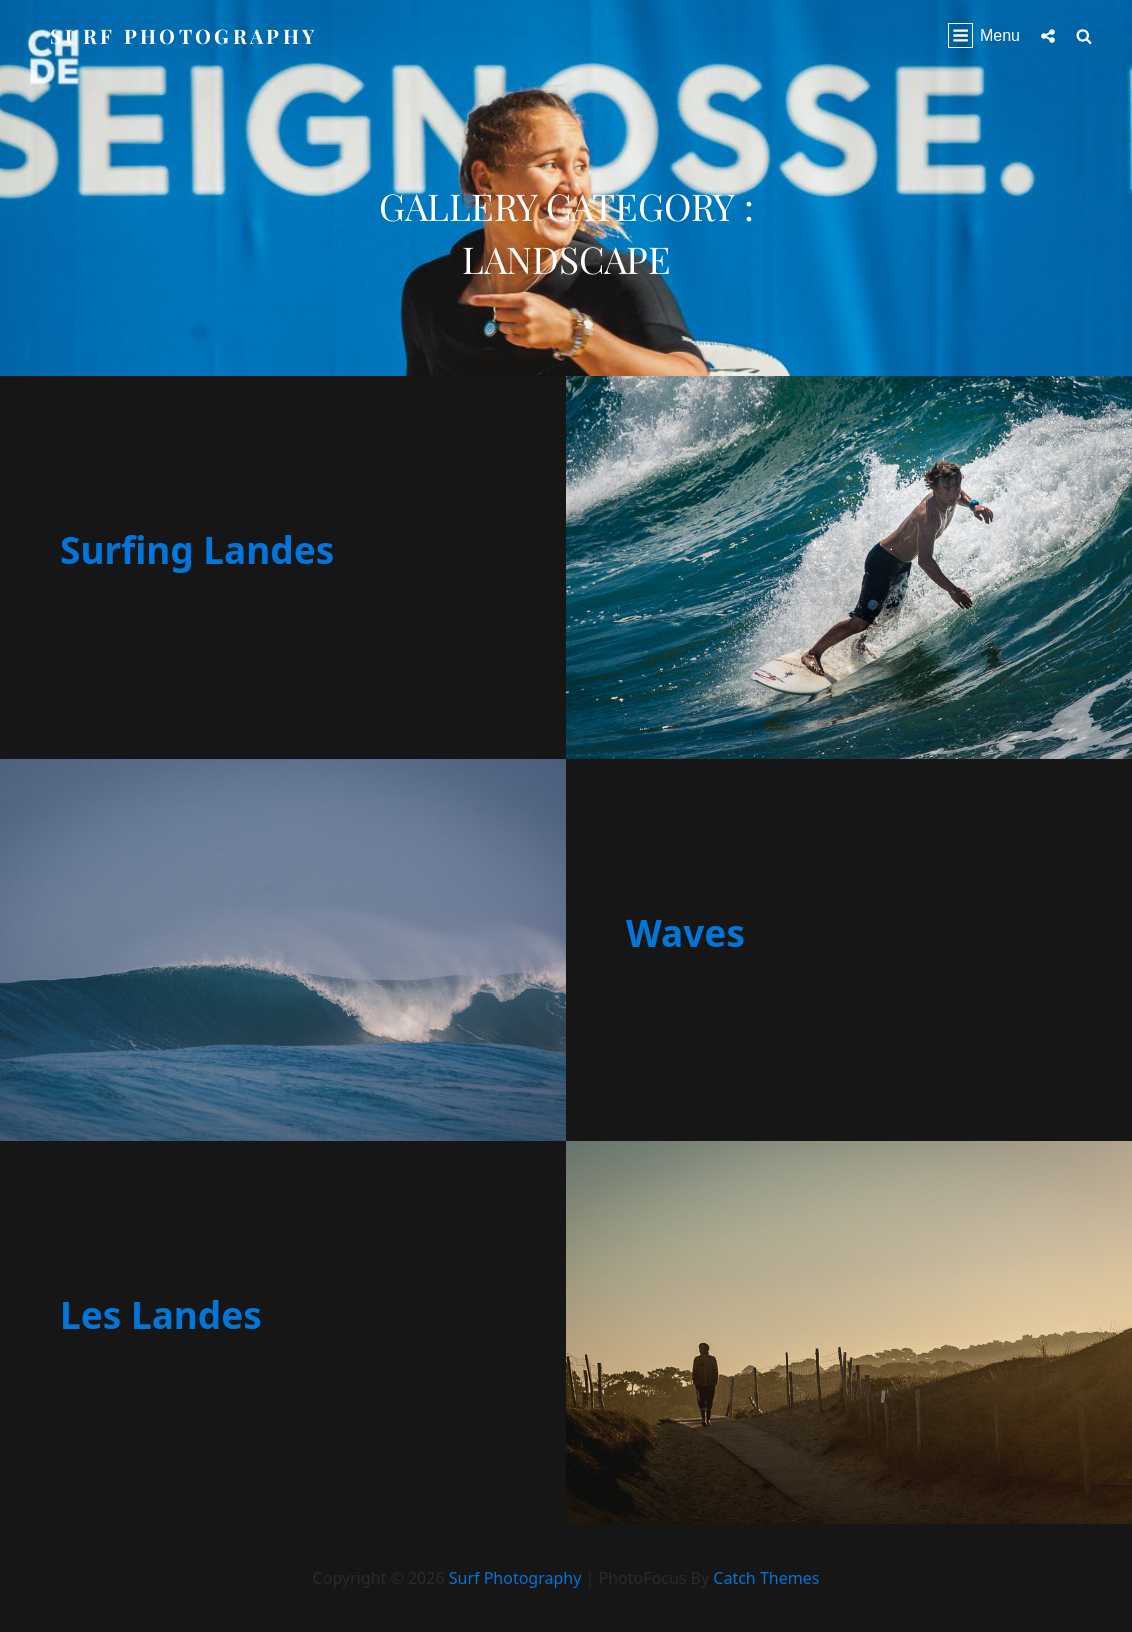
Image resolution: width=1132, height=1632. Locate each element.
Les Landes (161, 1314)
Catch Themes (766, 1578)
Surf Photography (183, 35)
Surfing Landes (197, 549)
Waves (685, 932)
